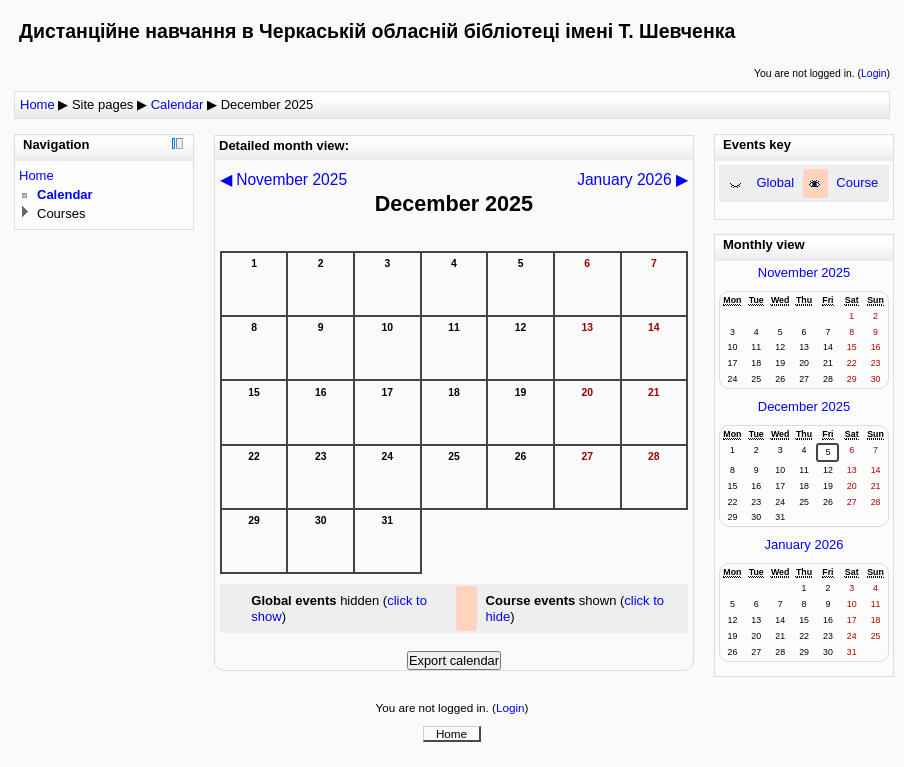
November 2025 (804, 272)
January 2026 (804, 544)
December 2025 (267, 104)
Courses (61, 213)
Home (37, 104)
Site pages (102, 104)
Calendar (177, 104)
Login (873, 73)
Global (776, 182)
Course (857, 182)
